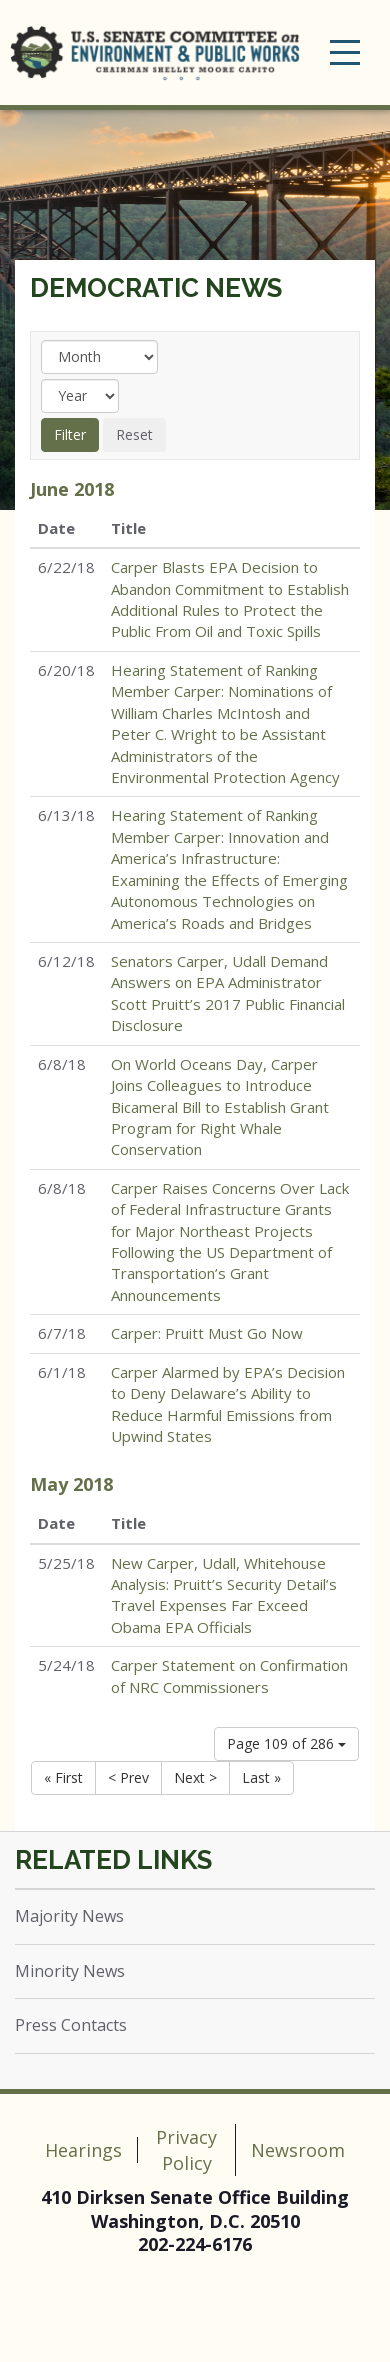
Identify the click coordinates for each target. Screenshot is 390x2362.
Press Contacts (71, 2025)
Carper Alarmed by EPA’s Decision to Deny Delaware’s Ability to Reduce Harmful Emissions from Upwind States (228, 1404)
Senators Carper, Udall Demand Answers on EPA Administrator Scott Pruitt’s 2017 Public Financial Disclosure (228, 993)
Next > (195, 1777)
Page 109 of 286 (286, 1743)
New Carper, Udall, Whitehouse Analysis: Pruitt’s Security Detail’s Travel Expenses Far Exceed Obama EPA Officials (224, 1595)
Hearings (83, 2150)
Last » (261, 1777)
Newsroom (298, 2150)
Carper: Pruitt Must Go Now (207, 1333)
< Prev (128, 1777)
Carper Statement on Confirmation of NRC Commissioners (229, 1675)
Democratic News (156, 288)
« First (63, 1777)
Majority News (69, 1916)
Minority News (70, 1971)
